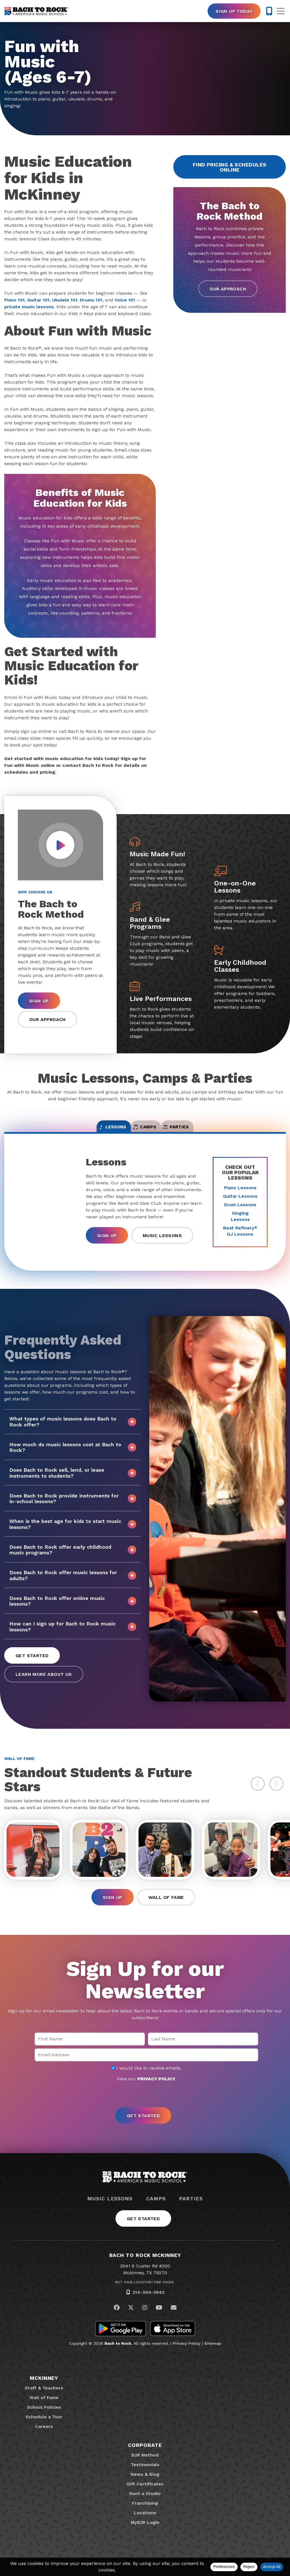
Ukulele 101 (64, 300)
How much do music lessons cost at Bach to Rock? (72, 1454)
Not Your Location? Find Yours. (145, 2293)
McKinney (44, 2389)
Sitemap (212, 2354)
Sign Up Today (234, 11)
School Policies (44, 2418)
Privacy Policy (187, 2354)
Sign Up (39, 1001)
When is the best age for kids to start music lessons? (72, 1531)
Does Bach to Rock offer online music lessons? (72, 1608)
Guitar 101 (38, 300)
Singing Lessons (240, 1223)
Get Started (32, 1663)
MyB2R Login (145, 2533)
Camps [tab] (145, 1131)
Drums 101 (91, 300)
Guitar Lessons (240, 1203)
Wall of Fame (166, 1908)
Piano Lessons (240, 1195)
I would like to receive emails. (146, 2079)
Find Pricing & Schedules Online (229, 167)
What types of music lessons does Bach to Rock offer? (72, 1429)
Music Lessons (162, 1243)
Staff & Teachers (44, 2398)
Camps (156, 2209)
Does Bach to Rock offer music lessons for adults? (72, 1583)
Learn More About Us (44, 1682)
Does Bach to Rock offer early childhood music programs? (72, 1557)
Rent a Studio (145, 2504)
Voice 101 (125, 300)
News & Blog (145, 2485)
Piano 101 (14, 300)
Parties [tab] (203, 1131)
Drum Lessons (240, 1212)
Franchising (145, 2514)
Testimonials (145, 2475)
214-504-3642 (149, 2303)
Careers (44, 2437)
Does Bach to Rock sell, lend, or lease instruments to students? (72, 1480)
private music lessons (29, 306)
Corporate (145, 2456)
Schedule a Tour (43, 2427)
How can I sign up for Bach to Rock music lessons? (72, 1634)
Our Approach (228, 289)
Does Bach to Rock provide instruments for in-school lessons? (72, 1506)
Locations (145, 2523)
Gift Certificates (145, 2494)
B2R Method (145, 2465)
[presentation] (145, 2106)
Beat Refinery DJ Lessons (240, 1238)
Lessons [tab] (86, 1131)
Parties (190, 2209)
